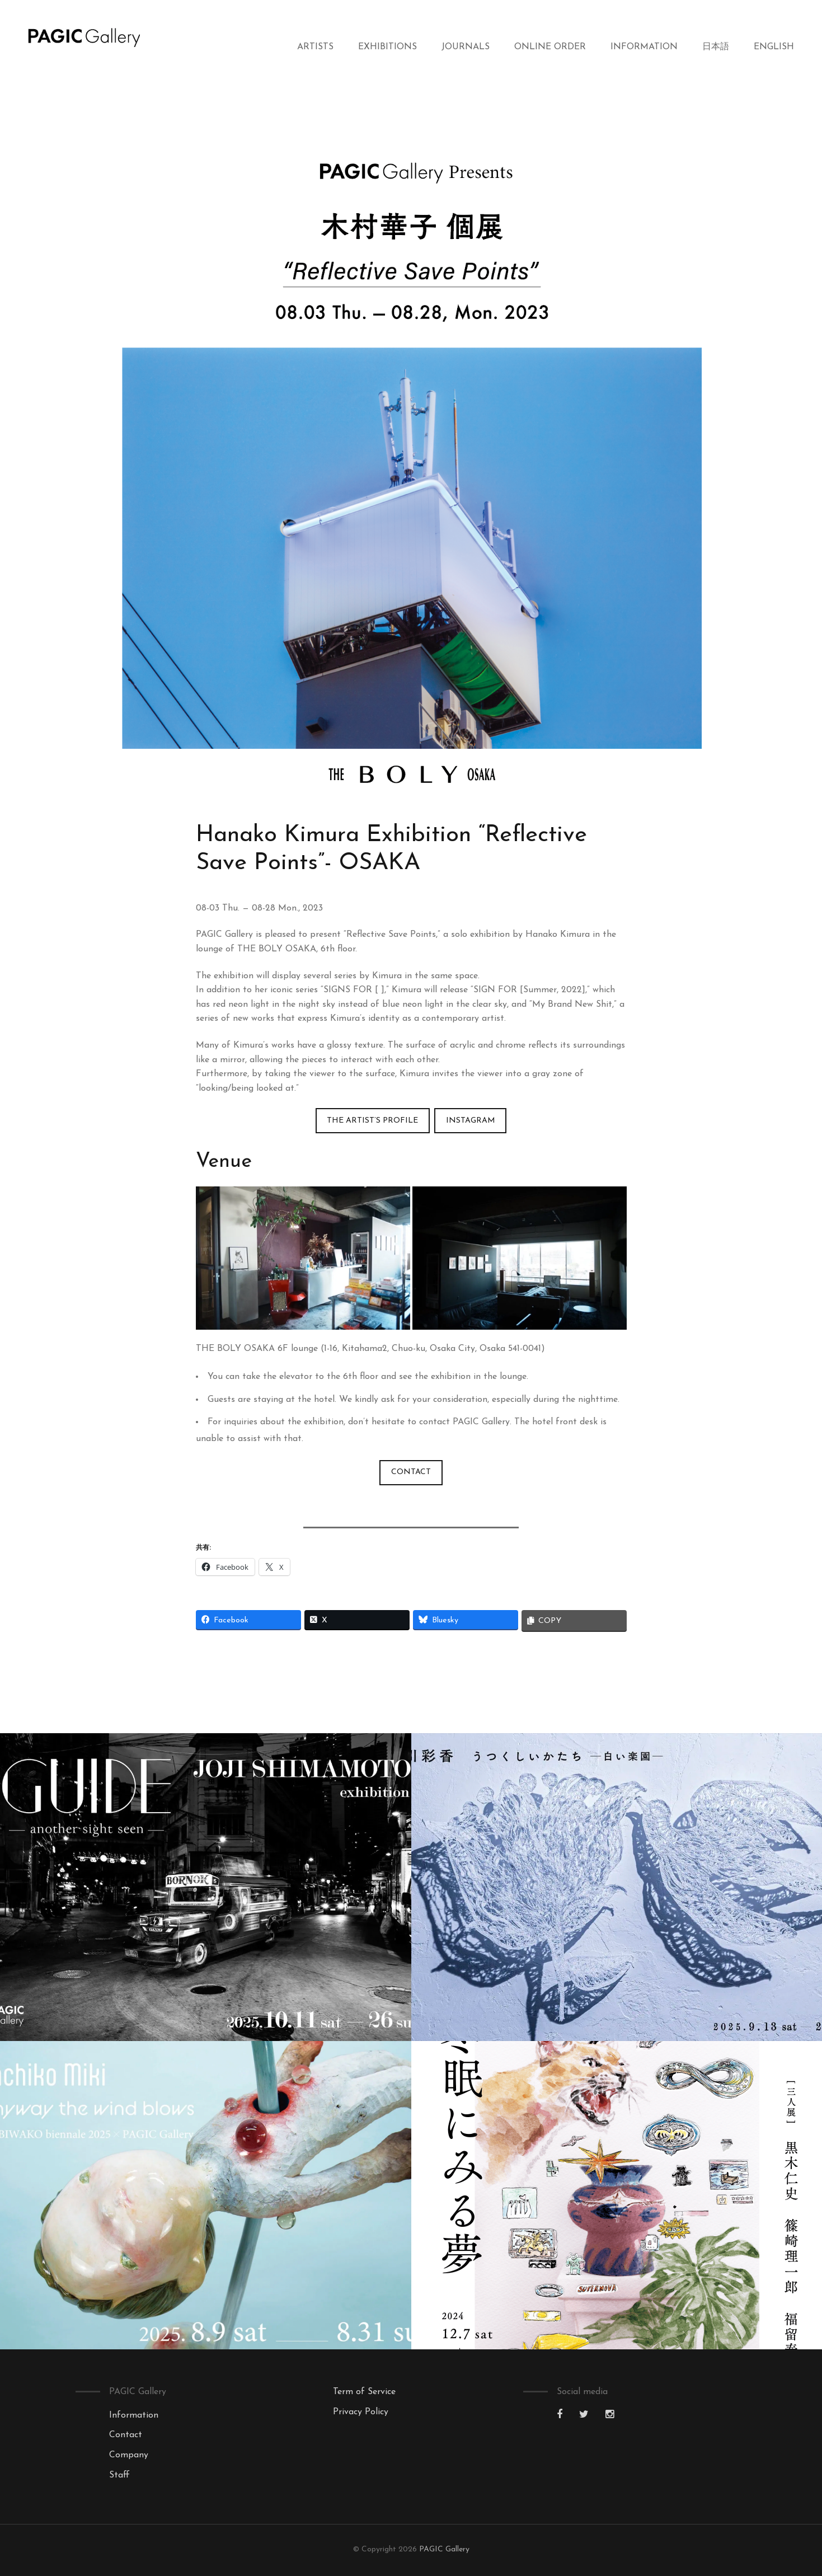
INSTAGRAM (470, 1120)
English (774, 47)
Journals (465, 47)
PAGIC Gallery (444, 2549)
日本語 (715, 47)
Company (128, 2455)
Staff (119, 2475)
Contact (125, 2434)
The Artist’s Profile (372, 1120)
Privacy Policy (360, 2412)
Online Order (550, 47)
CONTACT (411, 1472)
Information (644, 47)
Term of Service (364, 2391)
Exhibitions (387, 47)
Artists (315, 47)
